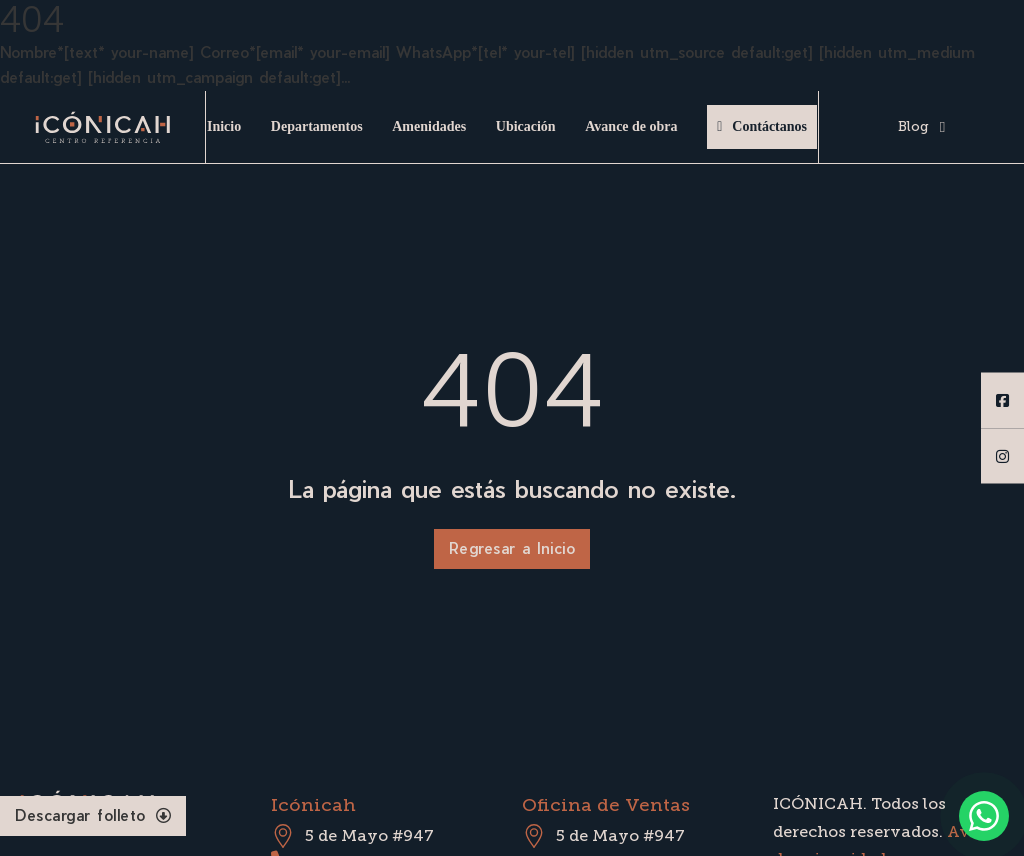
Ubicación (526, 126)
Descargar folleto (93, 815)
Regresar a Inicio (512, 548)
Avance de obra (631, 126)
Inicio (224, 126)
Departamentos (317, 126)
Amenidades (429, 126)
